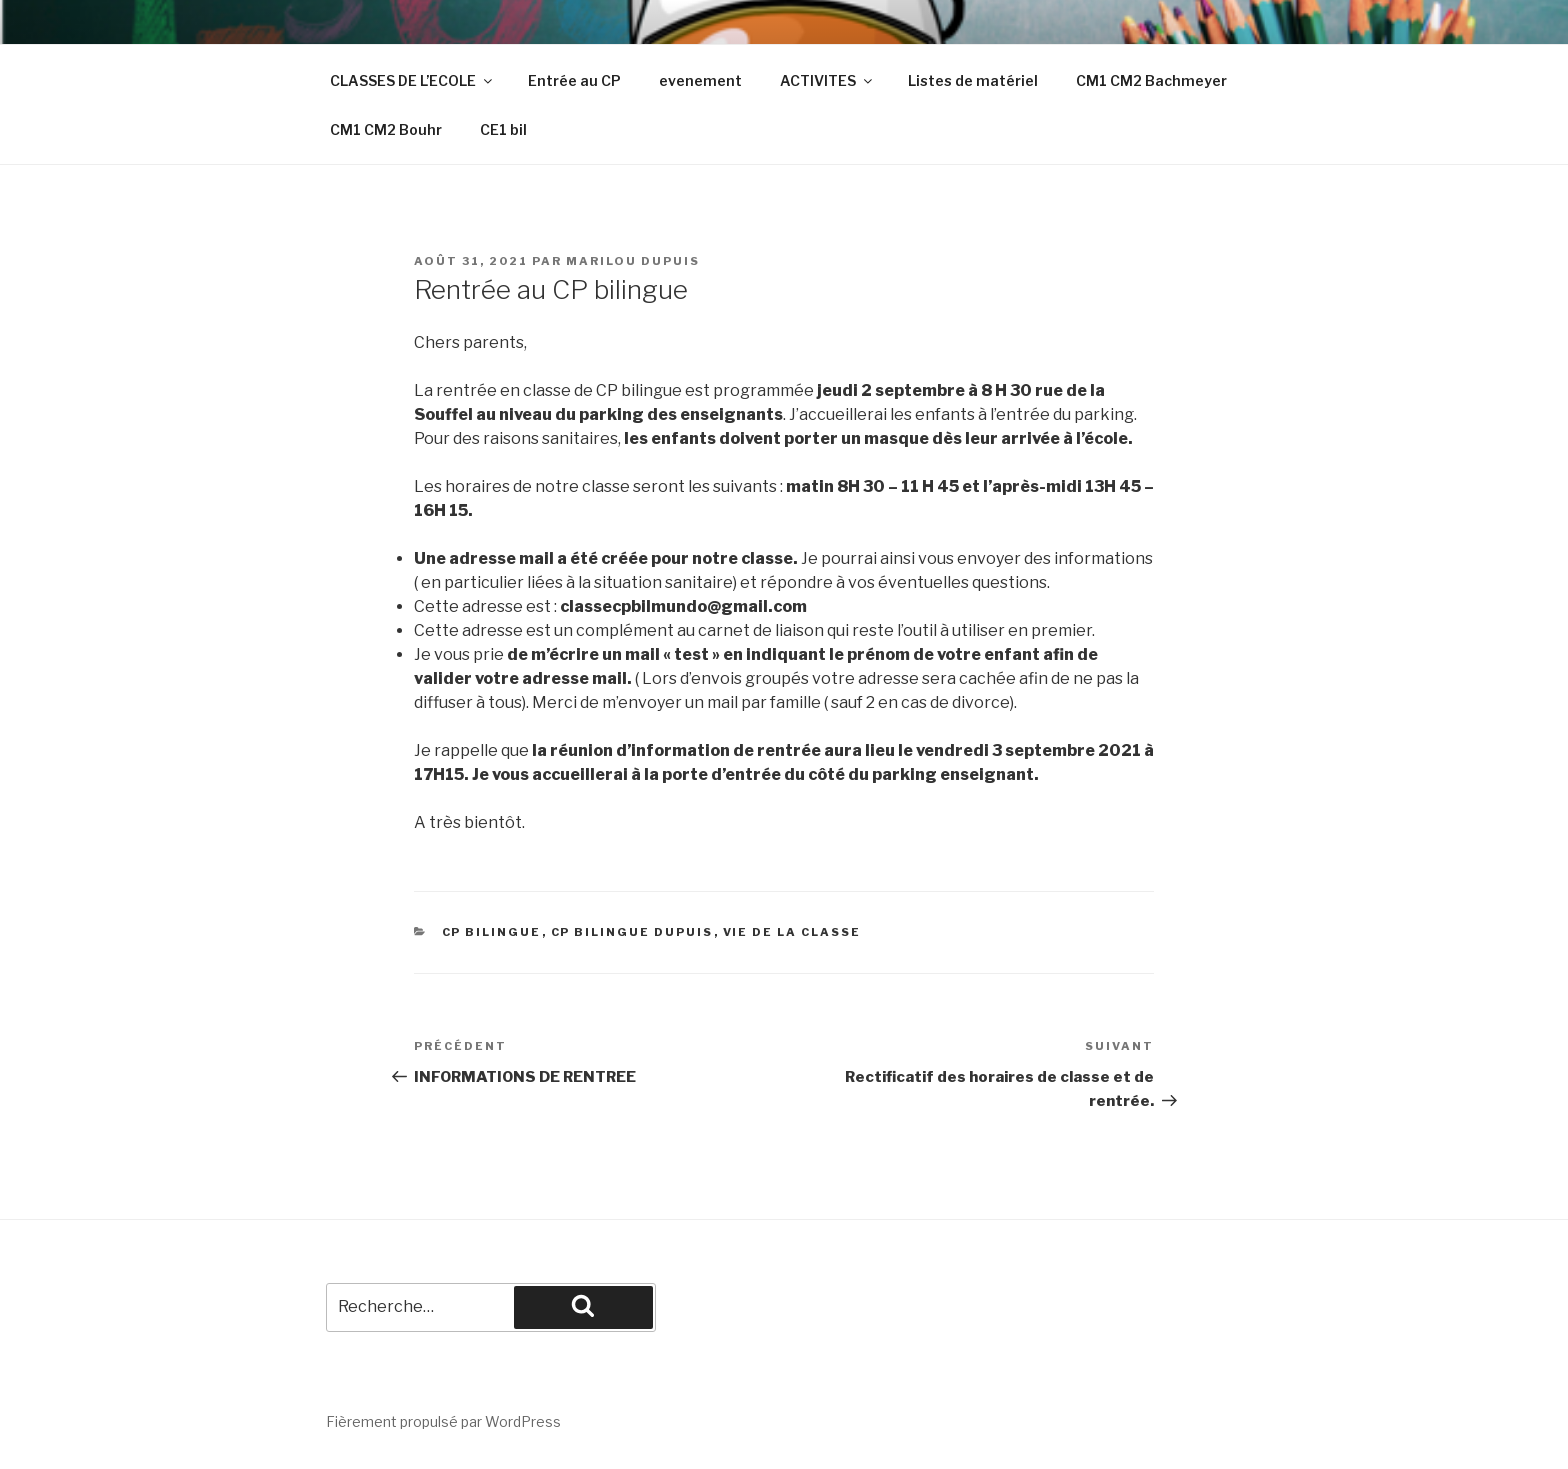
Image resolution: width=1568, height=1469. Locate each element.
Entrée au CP (574, 80)
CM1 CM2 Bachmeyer (1151, 80)
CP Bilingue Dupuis (632, 932)
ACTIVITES (827, 80)
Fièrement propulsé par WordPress (443, 1421)
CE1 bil (503, 129)
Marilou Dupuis (633, 261)
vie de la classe (792, 932)
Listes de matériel (973, 80)
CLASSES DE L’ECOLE (412, 80)
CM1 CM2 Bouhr (386, 129)
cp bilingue (492, 932)
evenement (700, 80)
